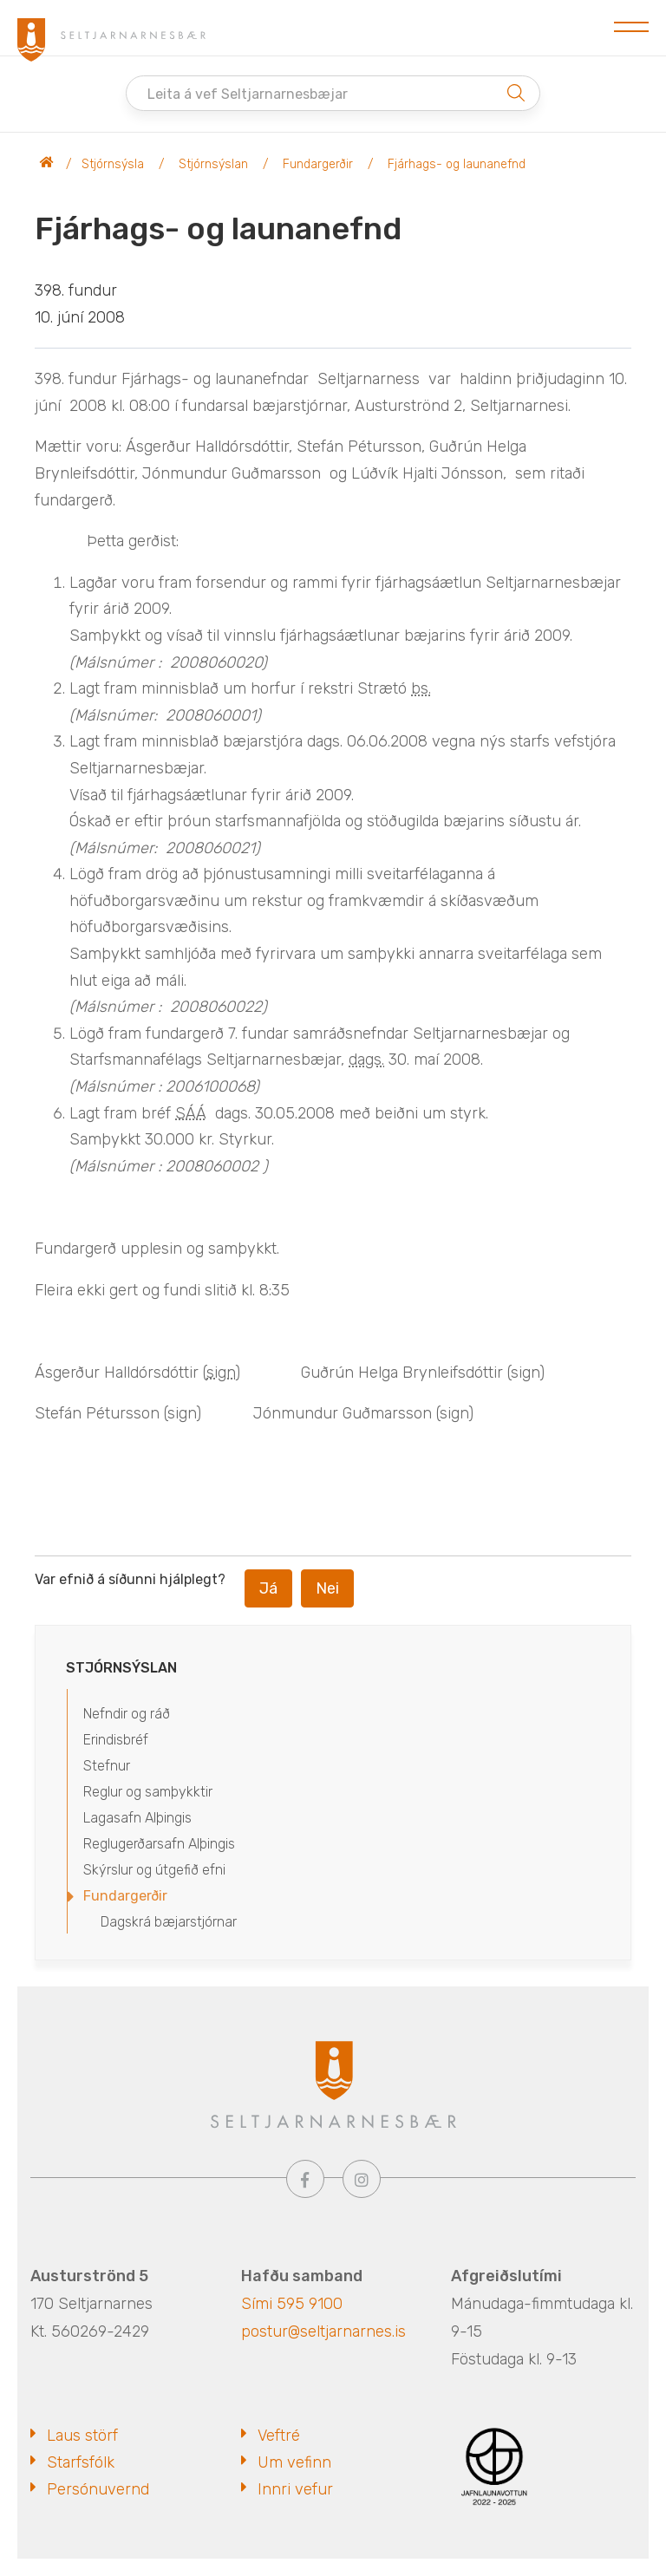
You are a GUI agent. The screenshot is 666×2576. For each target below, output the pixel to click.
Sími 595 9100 (292, 2303)
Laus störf (82, 2435)
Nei (327, 1588)
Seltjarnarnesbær (47, 165)
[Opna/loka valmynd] (631, 27)
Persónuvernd (98, 2489)
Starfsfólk (80, 2462)
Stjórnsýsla (113, 164)
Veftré (279, 2435)
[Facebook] (305, 2179)
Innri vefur (295, 2489)
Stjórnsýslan (213, 164)
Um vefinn (294, 2462)
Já (268, 1588)
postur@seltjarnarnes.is (323, 2331)
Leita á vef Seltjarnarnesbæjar (247, 94)
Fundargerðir (318, 164)
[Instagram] (362, 2179)
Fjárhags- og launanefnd (457, 164)
